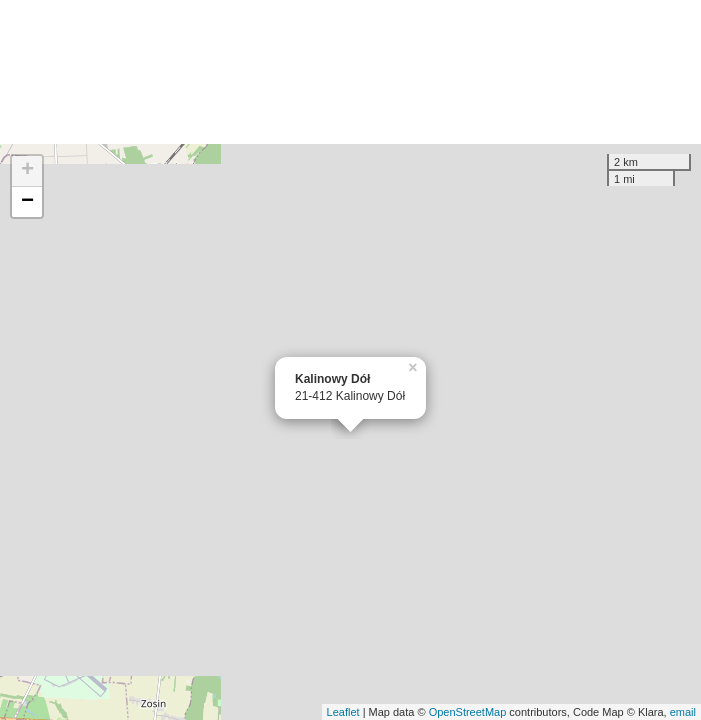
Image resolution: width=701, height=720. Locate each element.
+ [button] (27, 171)
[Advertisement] (350, 72)
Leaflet (343, 712)
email (683, 712)
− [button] (27, 202)
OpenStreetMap (468, 712)
